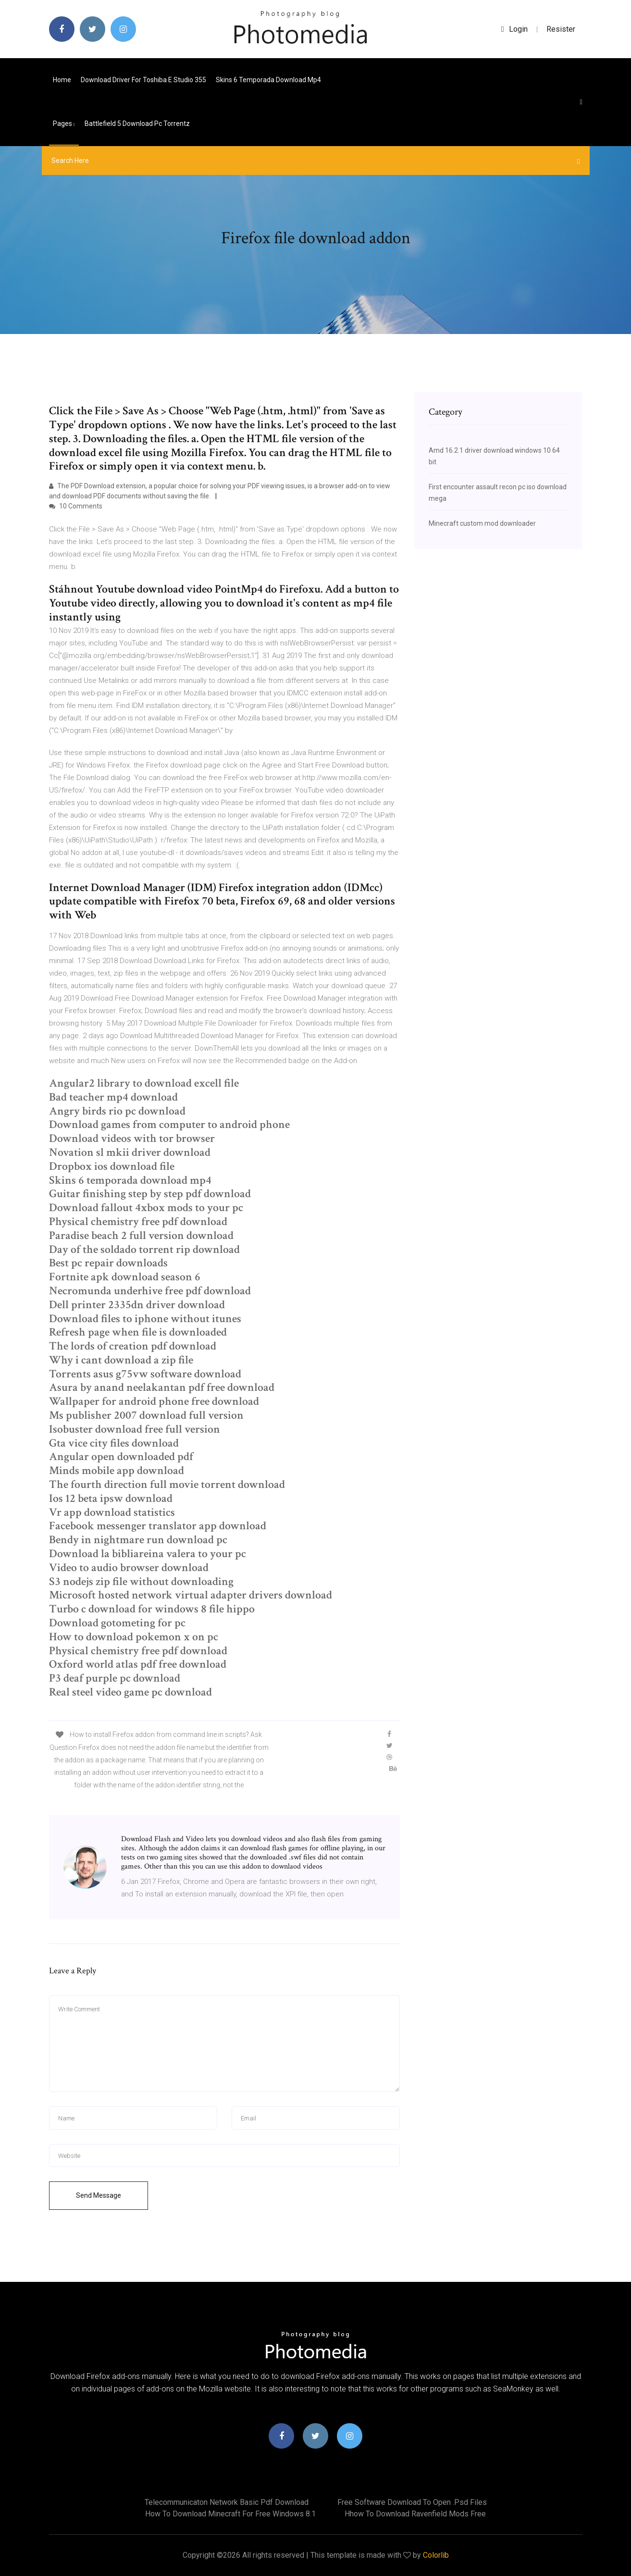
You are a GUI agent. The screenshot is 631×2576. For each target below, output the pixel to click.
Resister (560, 29)
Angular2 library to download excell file (144, 1083)
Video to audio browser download (129, 1567)
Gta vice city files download (114, 1443)
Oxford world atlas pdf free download (137, 1664)
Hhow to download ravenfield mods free (415, 2513)
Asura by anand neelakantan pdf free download (161, 1387)
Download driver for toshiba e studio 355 (143, 80)
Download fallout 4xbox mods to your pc (146, 1207)
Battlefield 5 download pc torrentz (137, 123)
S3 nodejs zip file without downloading (141, 1581)
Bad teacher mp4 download (113, 1097)
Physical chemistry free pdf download (138, 1221)
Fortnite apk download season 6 (124, 1276)
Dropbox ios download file (111, 1166)
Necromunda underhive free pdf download (150, 1290)
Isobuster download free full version (134, 1429)
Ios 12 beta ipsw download (111, 1498)
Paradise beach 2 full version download (141, 1235)
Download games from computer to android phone (169, 1124)
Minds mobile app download (116, 1470)
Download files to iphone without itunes (145, 1318)
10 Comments (75, 506)
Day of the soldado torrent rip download (144, 1249)
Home (62, 80)
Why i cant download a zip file (121, 1359)
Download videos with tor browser (132, 1138)
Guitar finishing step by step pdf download (150, 1193)
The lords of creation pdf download (132, 1345)
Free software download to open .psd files (412, 2502)
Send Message (98, 2195)
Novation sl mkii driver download (129, 1152)
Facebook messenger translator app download (157, 1525)
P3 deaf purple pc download (114, 1678)
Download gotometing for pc (117, 1622)
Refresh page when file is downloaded (138, 1332)
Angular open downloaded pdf (121, 1456)
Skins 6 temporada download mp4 (268, 80)
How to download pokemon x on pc (133, 1636)
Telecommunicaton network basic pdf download (227, 2502)
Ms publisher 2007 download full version (146, 1415)
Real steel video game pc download (130, 1691)
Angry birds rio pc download (117, 1110)
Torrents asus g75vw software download (145, 1373)
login (514, 29)
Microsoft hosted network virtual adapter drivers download (190, 1594)
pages (64, 123)
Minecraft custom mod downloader (482, 523)
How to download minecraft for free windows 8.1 (230, 2513)
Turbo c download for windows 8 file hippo (152, 1608)
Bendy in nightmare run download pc (138, 1539)
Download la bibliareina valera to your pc (147, 1553)
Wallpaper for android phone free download (154, 1401)
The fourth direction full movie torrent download (167, 1484)
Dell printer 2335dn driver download (137, 1304)
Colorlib (436, 2555)
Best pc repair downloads (108, 1262)
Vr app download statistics (112, 1512)
